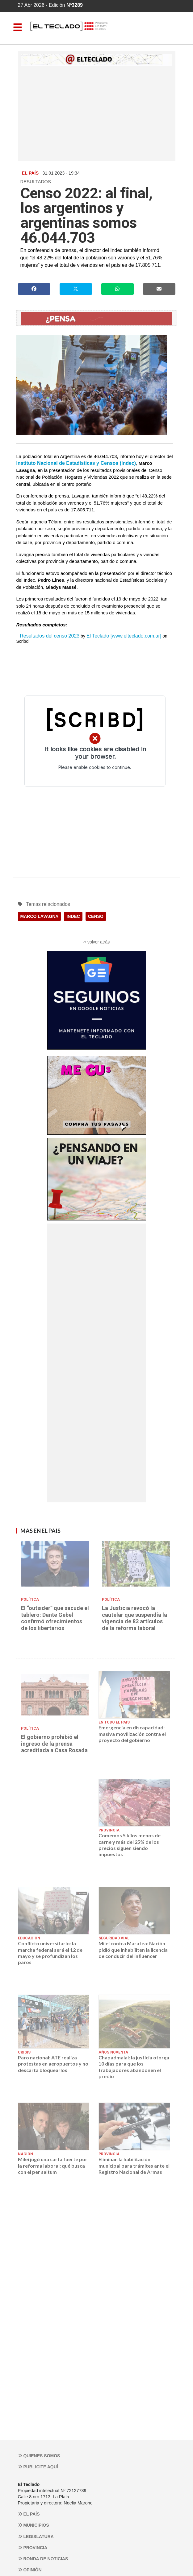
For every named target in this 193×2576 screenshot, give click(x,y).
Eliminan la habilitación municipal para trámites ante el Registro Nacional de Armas (134, 2165)
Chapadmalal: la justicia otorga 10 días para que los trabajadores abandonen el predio (134, 2066)
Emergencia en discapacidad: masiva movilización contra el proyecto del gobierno (132, 1733)
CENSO (95, 916)
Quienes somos (39, 2455)
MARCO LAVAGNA (39, 916)
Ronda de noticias (43, 2558)
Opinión (30, 2569)
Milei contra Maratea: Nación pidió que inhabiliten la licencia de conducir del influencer (133, 1949)
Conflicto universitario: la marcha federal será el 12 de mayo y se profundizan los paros (50, 1952)
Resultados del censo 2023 (49, 635)
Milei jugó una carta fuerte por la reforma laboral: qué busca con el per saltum (52, 2165)
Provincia (33, 2547)
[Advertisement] (96, 112)
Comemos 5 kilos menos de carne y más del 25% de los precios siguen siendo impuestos (130, 1844)
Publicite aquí (38, 2466)
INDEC (73, 916)
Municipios (33, 2525)
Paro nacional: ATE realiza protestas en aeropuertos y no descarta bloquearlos (53, 2063)
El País (29, 2514)
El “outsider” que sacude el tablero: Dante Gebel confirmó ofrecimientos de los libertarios (55, 1618)
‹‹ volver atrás (96, 941)
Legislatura (36, 2536)
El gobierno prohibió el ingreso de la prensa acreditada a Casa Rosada (54, 1743)
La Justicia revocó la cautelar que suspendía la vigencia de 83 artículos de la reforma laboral (134, 1618)
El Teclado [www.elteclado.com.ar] (123, 635)
